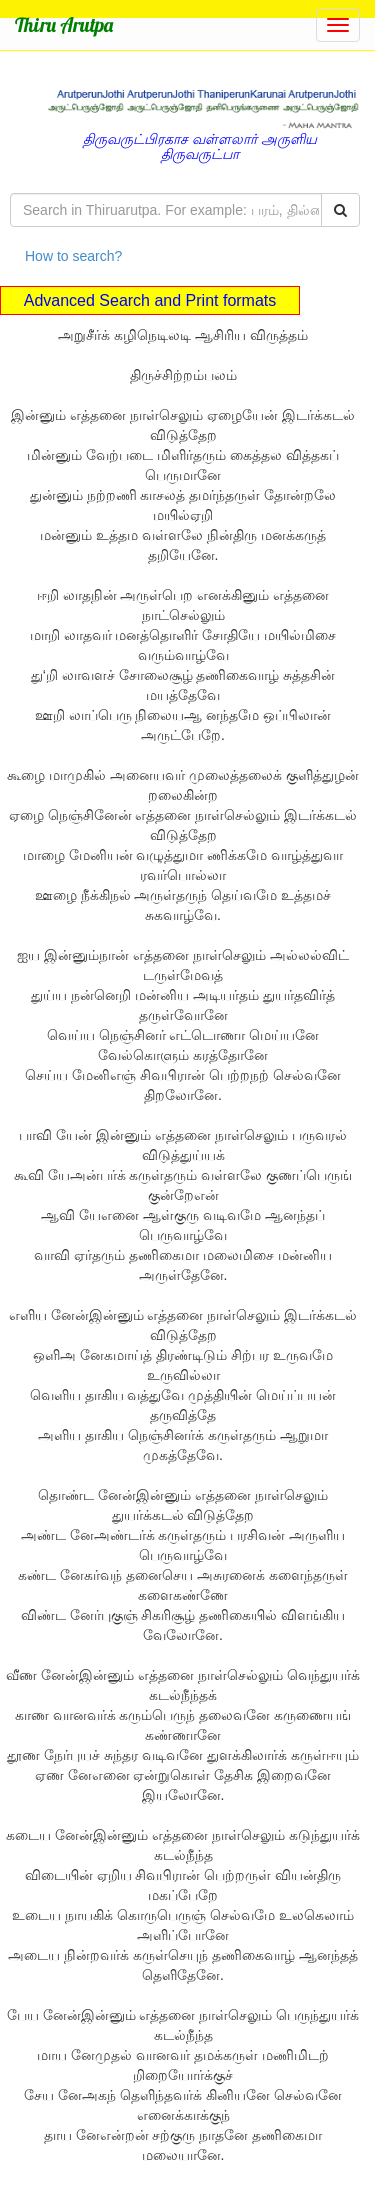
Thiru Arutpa (64, 24)
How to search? (73, 256)
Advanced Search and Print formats (150, 300)
